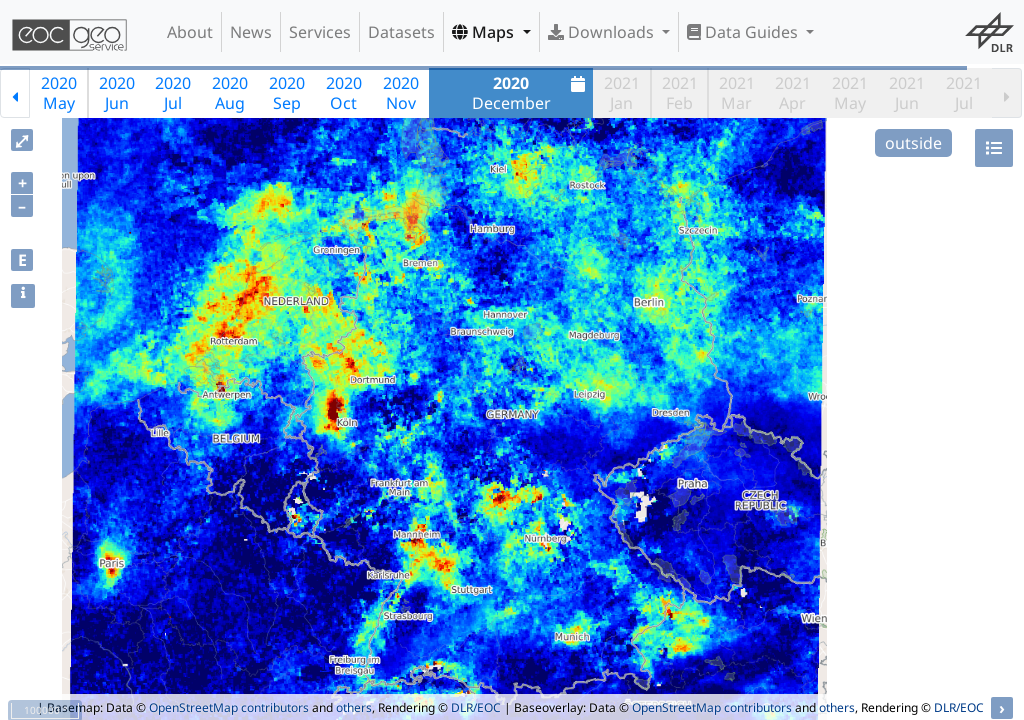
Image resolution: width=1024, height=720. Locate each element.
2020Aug (230, 93)
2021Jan (622, 93)
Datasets (401, 32)
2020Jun (117, 93)
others (354, 707)
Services (320, 32)
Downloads (603, 32)
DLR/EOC (476, 707)
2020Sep (287, 93)
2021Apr (793, 93)
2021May (850, 93)
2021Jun (907, 93)
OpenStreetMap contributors (229, 707)
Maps (485, 32)
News (251, 32)
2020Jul (173, 93)
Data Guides (744, 32)
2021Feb (680, 93)
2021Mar (737, 93)
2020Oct (344, 93)
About (190, 32)
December (531, 93)
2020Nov (401, 93)
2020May (59, 93)
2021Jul (964, 93)
